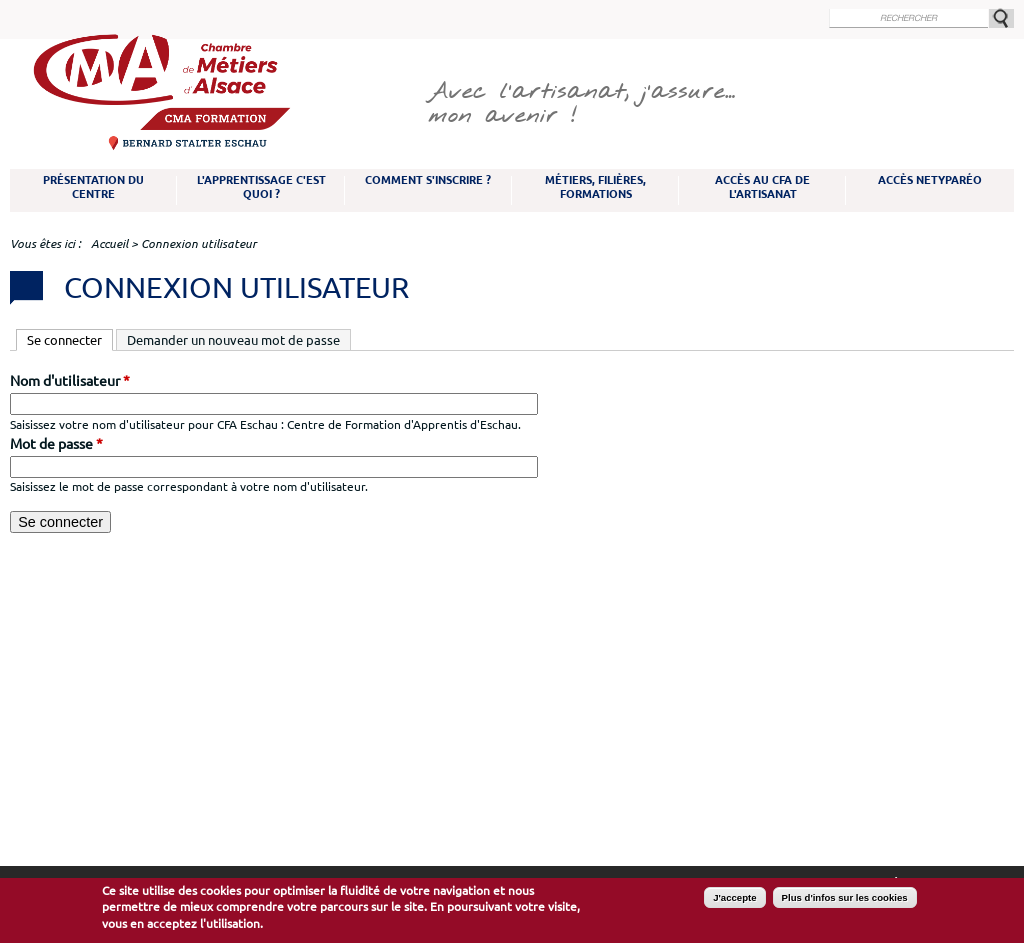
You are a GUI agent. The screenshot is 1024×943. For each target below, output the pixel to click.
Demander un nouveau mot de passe (233, 340)
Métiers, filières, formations (595, 187)
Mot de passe (56, 444)
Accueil (109, 243)
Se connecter (70, 339)
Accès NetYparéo (930, 180)
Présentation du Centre (93, 187)
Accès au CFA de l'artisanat (762, 187)
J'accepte (734, 898)
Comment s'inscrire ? (428, 180)
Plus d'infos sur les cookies (845, 898)
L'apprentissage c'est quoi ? (261, 187)
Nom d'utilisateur (70, 381)
